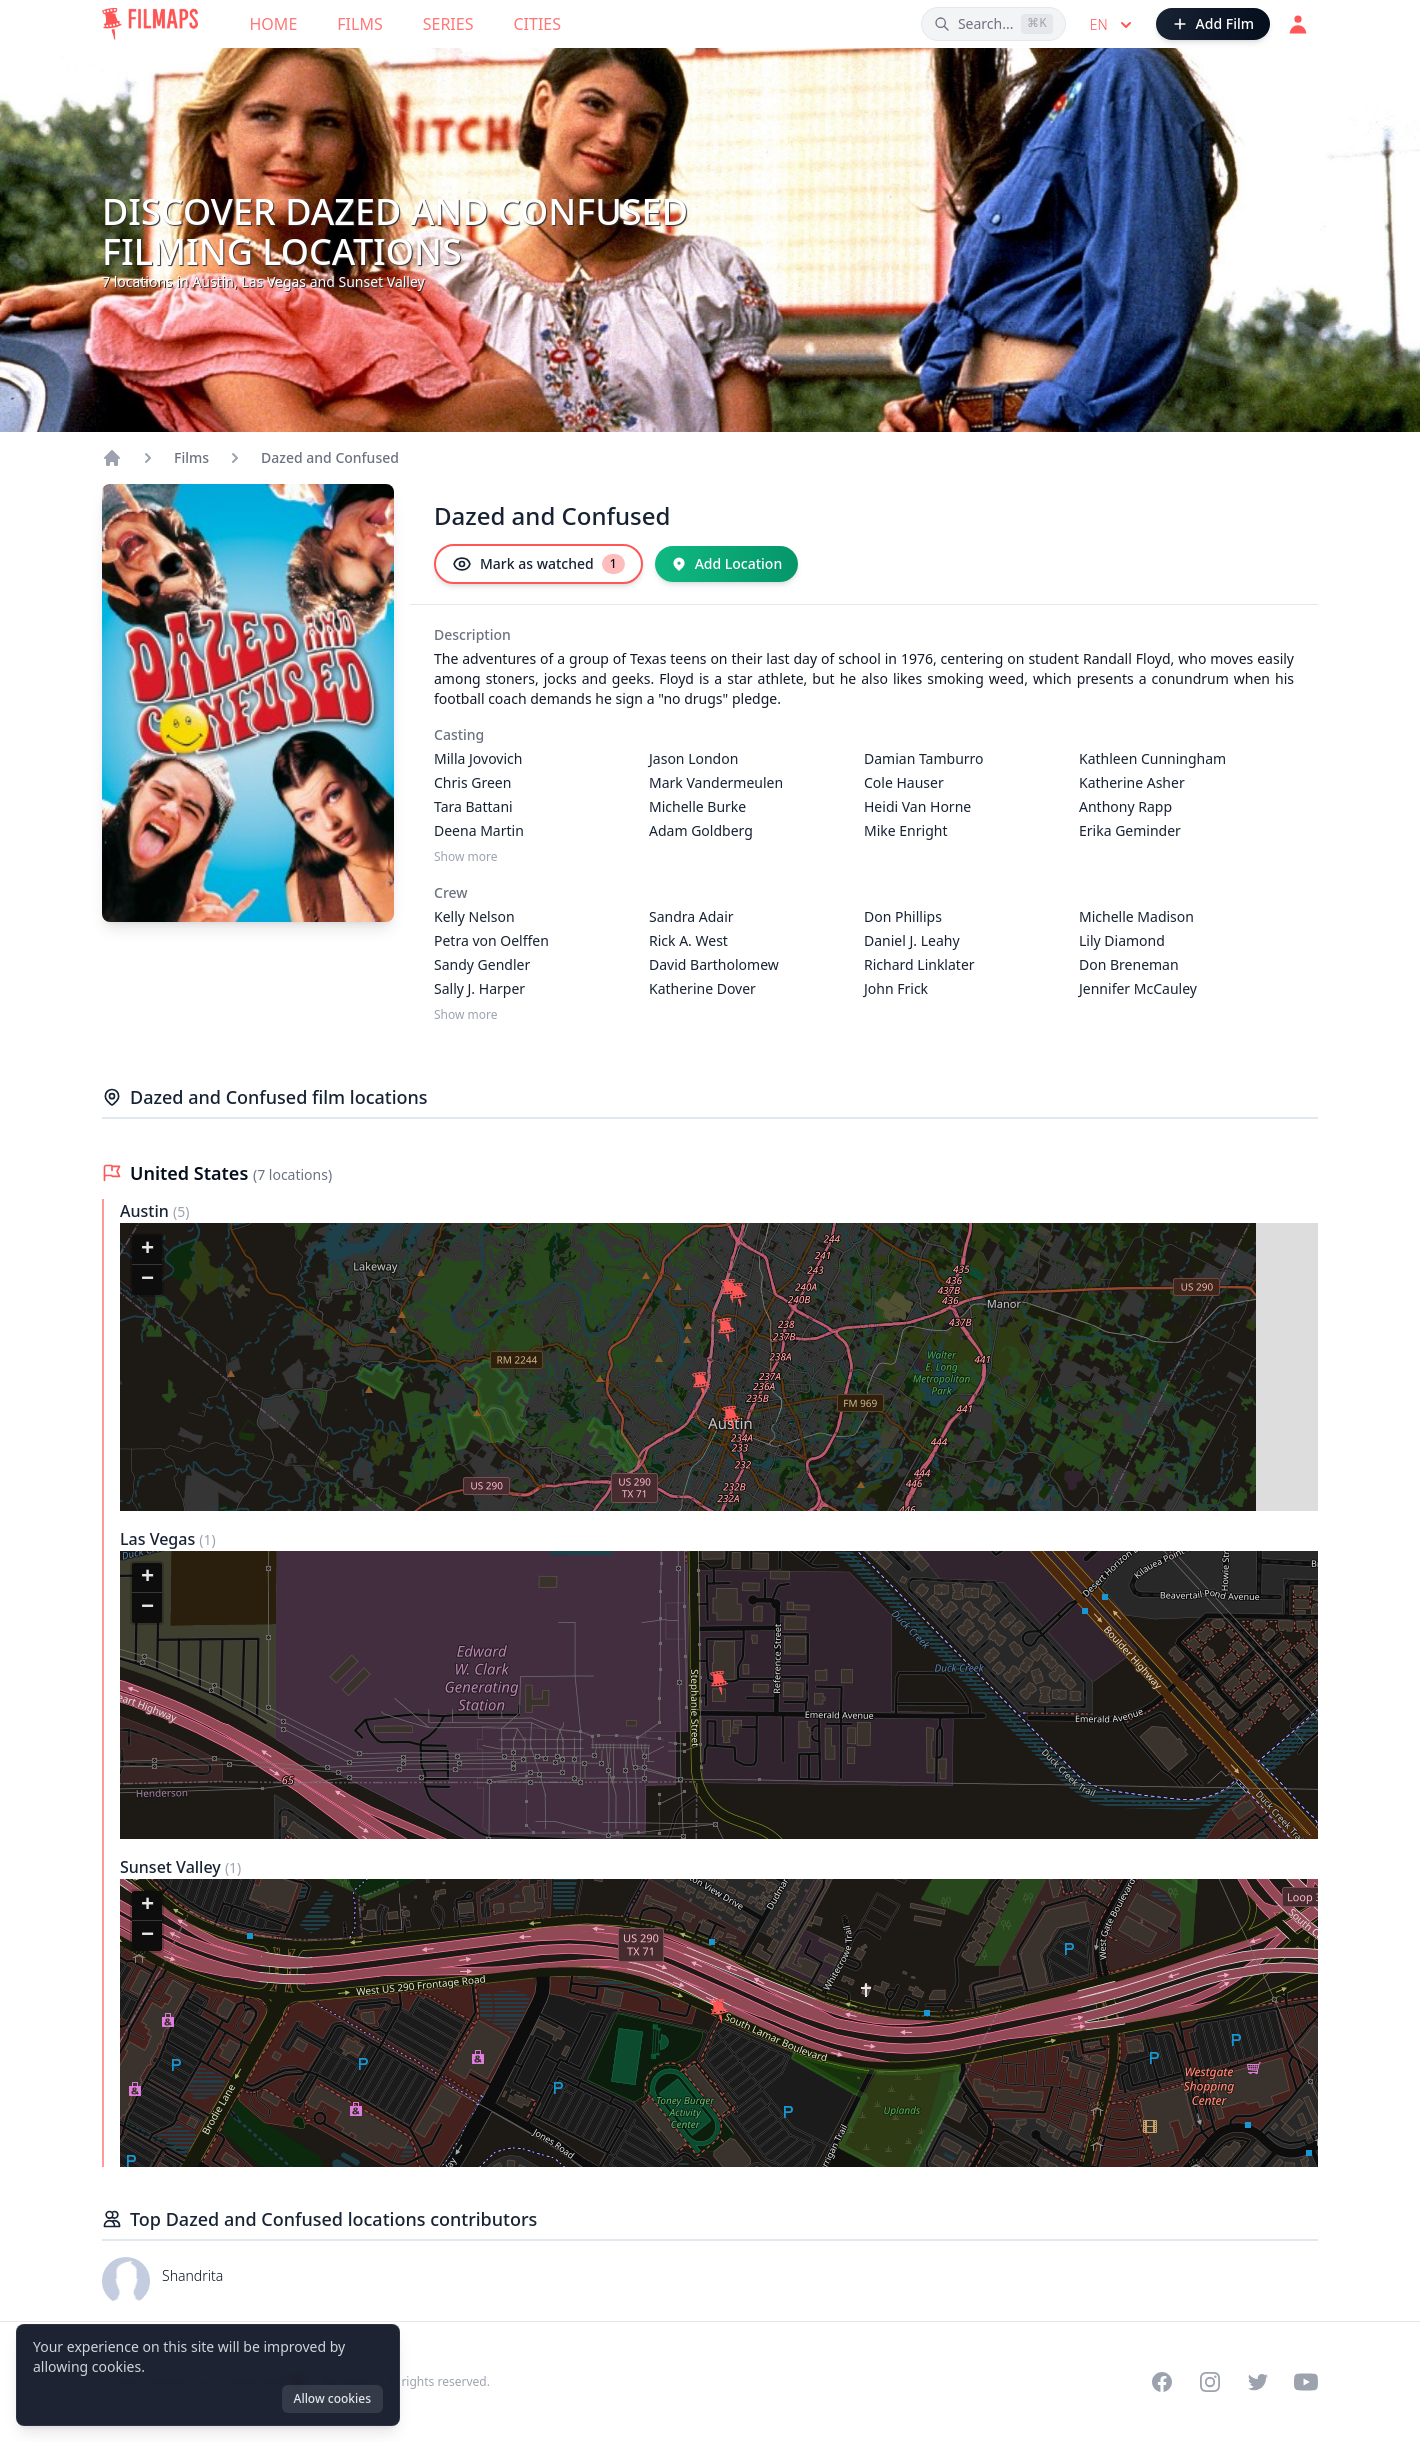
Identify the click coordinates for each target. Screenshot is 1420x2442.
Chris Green (472, 782)
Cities (537, 24)
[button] (726, 1330)
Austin (146, 1211)
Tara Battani (473, 806)
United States (191, 1173)
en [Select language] (1113, 25)
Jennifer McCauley (1138, 988)
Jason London (693, 758)
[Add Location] (727, 564)
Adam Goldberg (701, 830)
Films (359, 24)
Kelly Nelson (474, 916)
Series (448, 24)
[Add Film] (1213, 24)
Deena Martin (479, 830)
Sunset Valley (172, 1867)
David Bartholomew (714, 964)
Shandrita (192, 2275)
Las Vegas (159, 1539)
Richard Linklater (919, 964)
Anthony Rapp (1125, 806)
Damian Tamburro (924, 758)
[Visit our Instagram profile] (1210, 2382)
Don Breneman (1129, 964)
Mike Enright (905, 830)
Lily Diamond (1122, 940)
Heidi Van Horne (917, 806)
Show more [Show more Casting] (466, 857)
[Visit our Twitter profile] (1258, 2382)
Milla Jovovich (478, 758)
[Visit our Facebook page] (1162, 2382)
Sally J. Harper (479, 988)
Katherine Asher (1132, 782)
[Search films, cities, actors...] (993, 24)
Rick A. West (688, 940)
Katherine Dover (702, 988)
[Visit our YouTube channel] (1306, 2382)
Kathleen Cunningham (1152, 758)
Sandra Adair (691, 916)
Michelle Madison (1136, 916)
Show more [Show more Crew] (466, 1015)
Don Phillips (903, 916)
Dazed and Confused (330, 457)
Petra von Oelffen (491, 940)
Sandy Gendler (482, 964)
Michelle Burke (697, 806)
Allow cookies (332, 2398)
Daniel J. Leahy (912, 940)
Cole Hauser (904, 782)
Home (274, 24)
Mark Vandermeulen (716, 782)
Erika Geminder (1130, 830)
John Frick (896, 988)
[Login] (1298, 24)
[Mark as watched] (538, 564)
